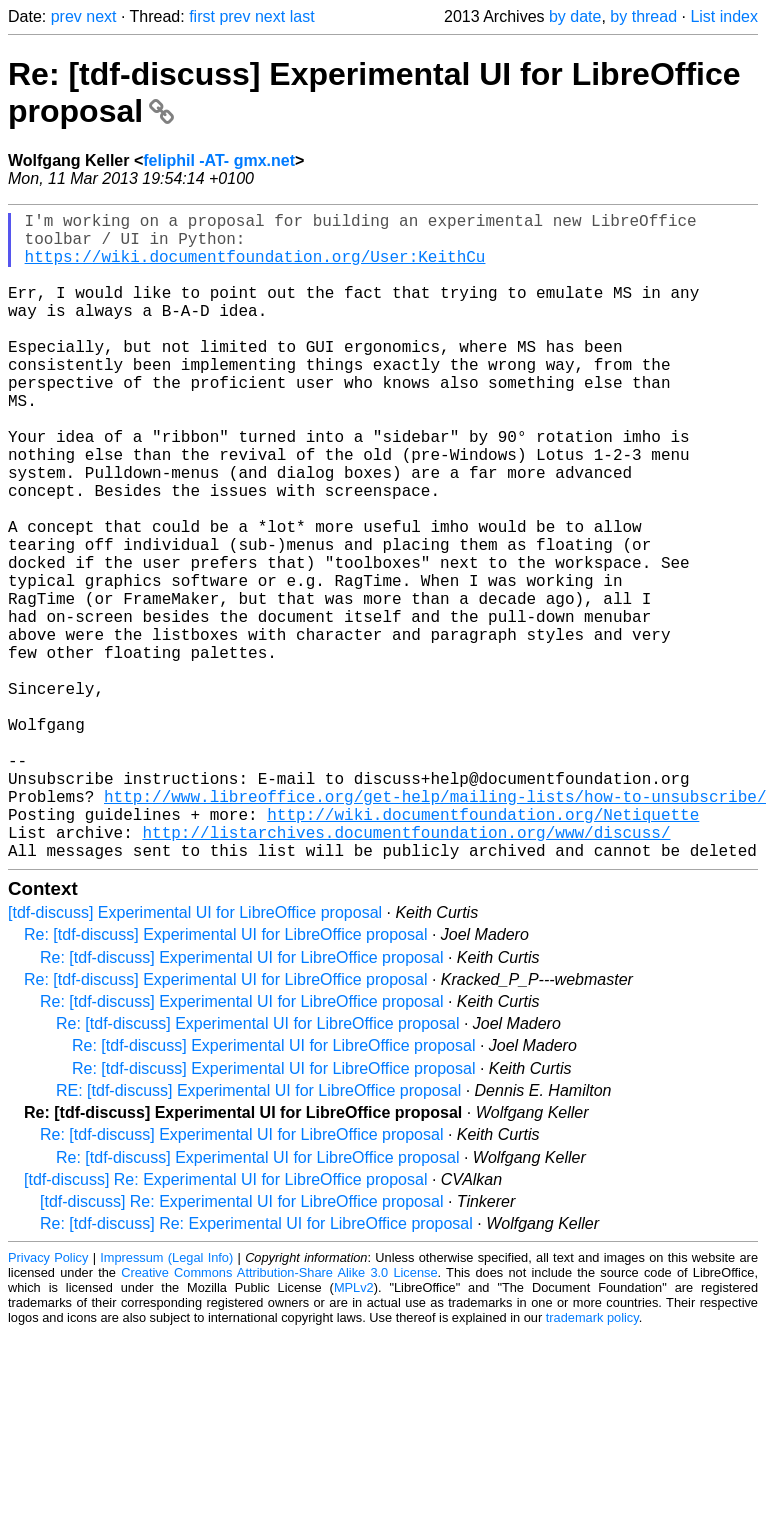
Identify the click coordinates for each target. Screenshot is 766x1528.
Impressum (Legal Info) (166, 1401)
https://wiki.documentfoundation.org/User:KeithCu (255, 268)
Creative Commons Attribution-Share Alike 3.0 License (279, 1416)
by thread (643, 16)
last (302, 16)
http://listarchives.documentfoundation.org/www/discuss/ (406, 972)
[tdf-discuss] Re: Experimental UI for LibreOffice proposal (225, 1323)
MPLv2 (354, 1431)
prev (66, 16)
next (101, 16)
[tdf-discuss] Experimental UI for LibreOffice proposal (195, 1056)
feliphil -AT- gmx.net (219, 160)
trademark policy (592, 1461)
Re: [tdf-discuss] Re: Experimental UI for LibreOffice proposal (256, 1367)
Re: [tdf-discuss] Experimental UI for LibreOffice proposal (225, 1078)
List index (724, 16)
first (202, 16)
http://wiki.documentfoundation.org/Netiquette (483, 950)
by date (575, 16)
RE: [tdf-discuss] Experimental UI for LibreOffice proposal (258, 1234)
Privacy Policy (48, 1401)
